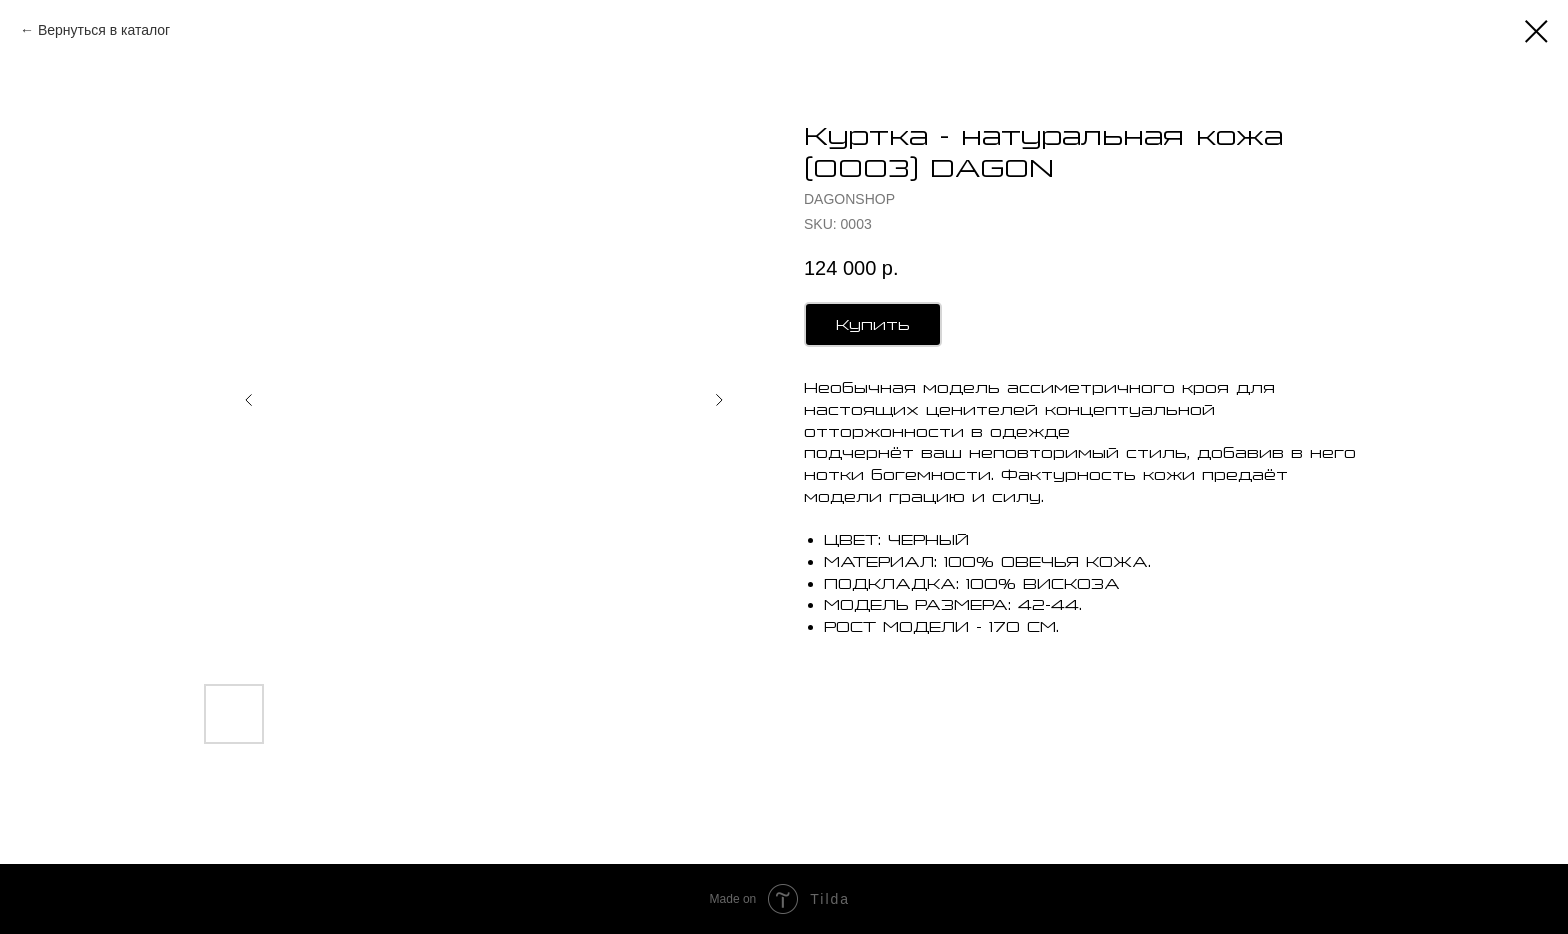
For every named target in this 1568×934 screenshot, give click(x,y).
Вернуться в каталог (104, 30)
